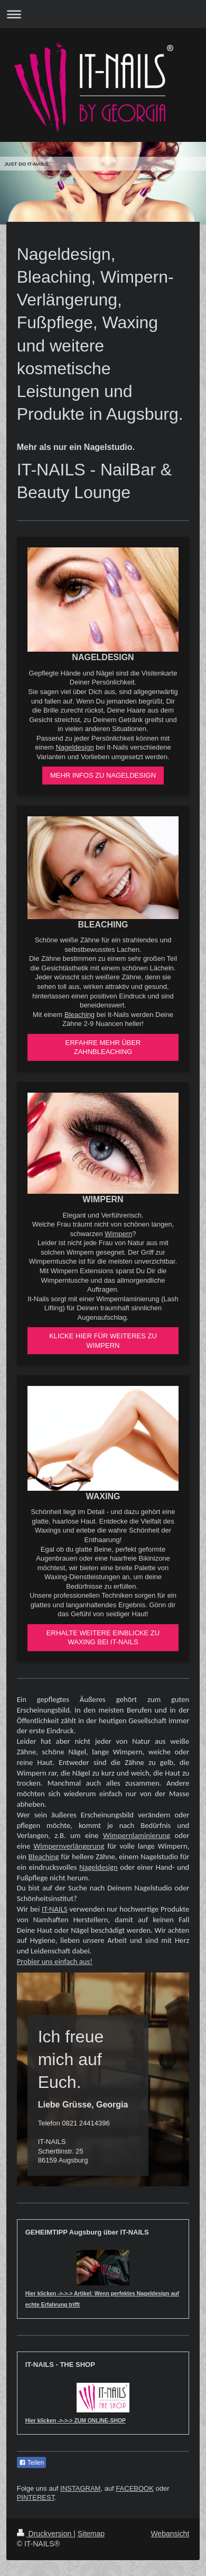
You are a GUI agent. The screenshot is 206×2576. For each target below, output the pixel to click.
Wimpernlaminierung (136, 1835)
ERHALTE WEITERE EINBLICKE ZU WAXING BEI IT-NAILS (103, 1637)
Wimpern (118, 1234)
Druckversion (45, 2533)
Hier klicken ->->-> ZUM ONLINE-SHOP (75, 2421)
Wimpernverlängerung (68, 1846)
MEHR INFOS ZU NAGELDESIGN (103, 775)
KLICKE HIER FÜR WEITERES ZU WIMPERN (103, 1340)
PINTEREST (36, 2497)
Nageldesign (74, 747)
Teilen (31, 2462)
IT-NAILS (55, 1909)
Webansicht (170, 2533)
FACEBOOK (135, 2488)
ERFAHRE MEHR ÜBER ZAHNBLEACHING (103, 1047)
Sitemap (91, 2533)
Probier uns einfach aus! (54, 1961)
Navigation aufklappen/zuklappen (103, 14)
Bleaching (79, 1015)
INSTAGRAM (80, 2488)
